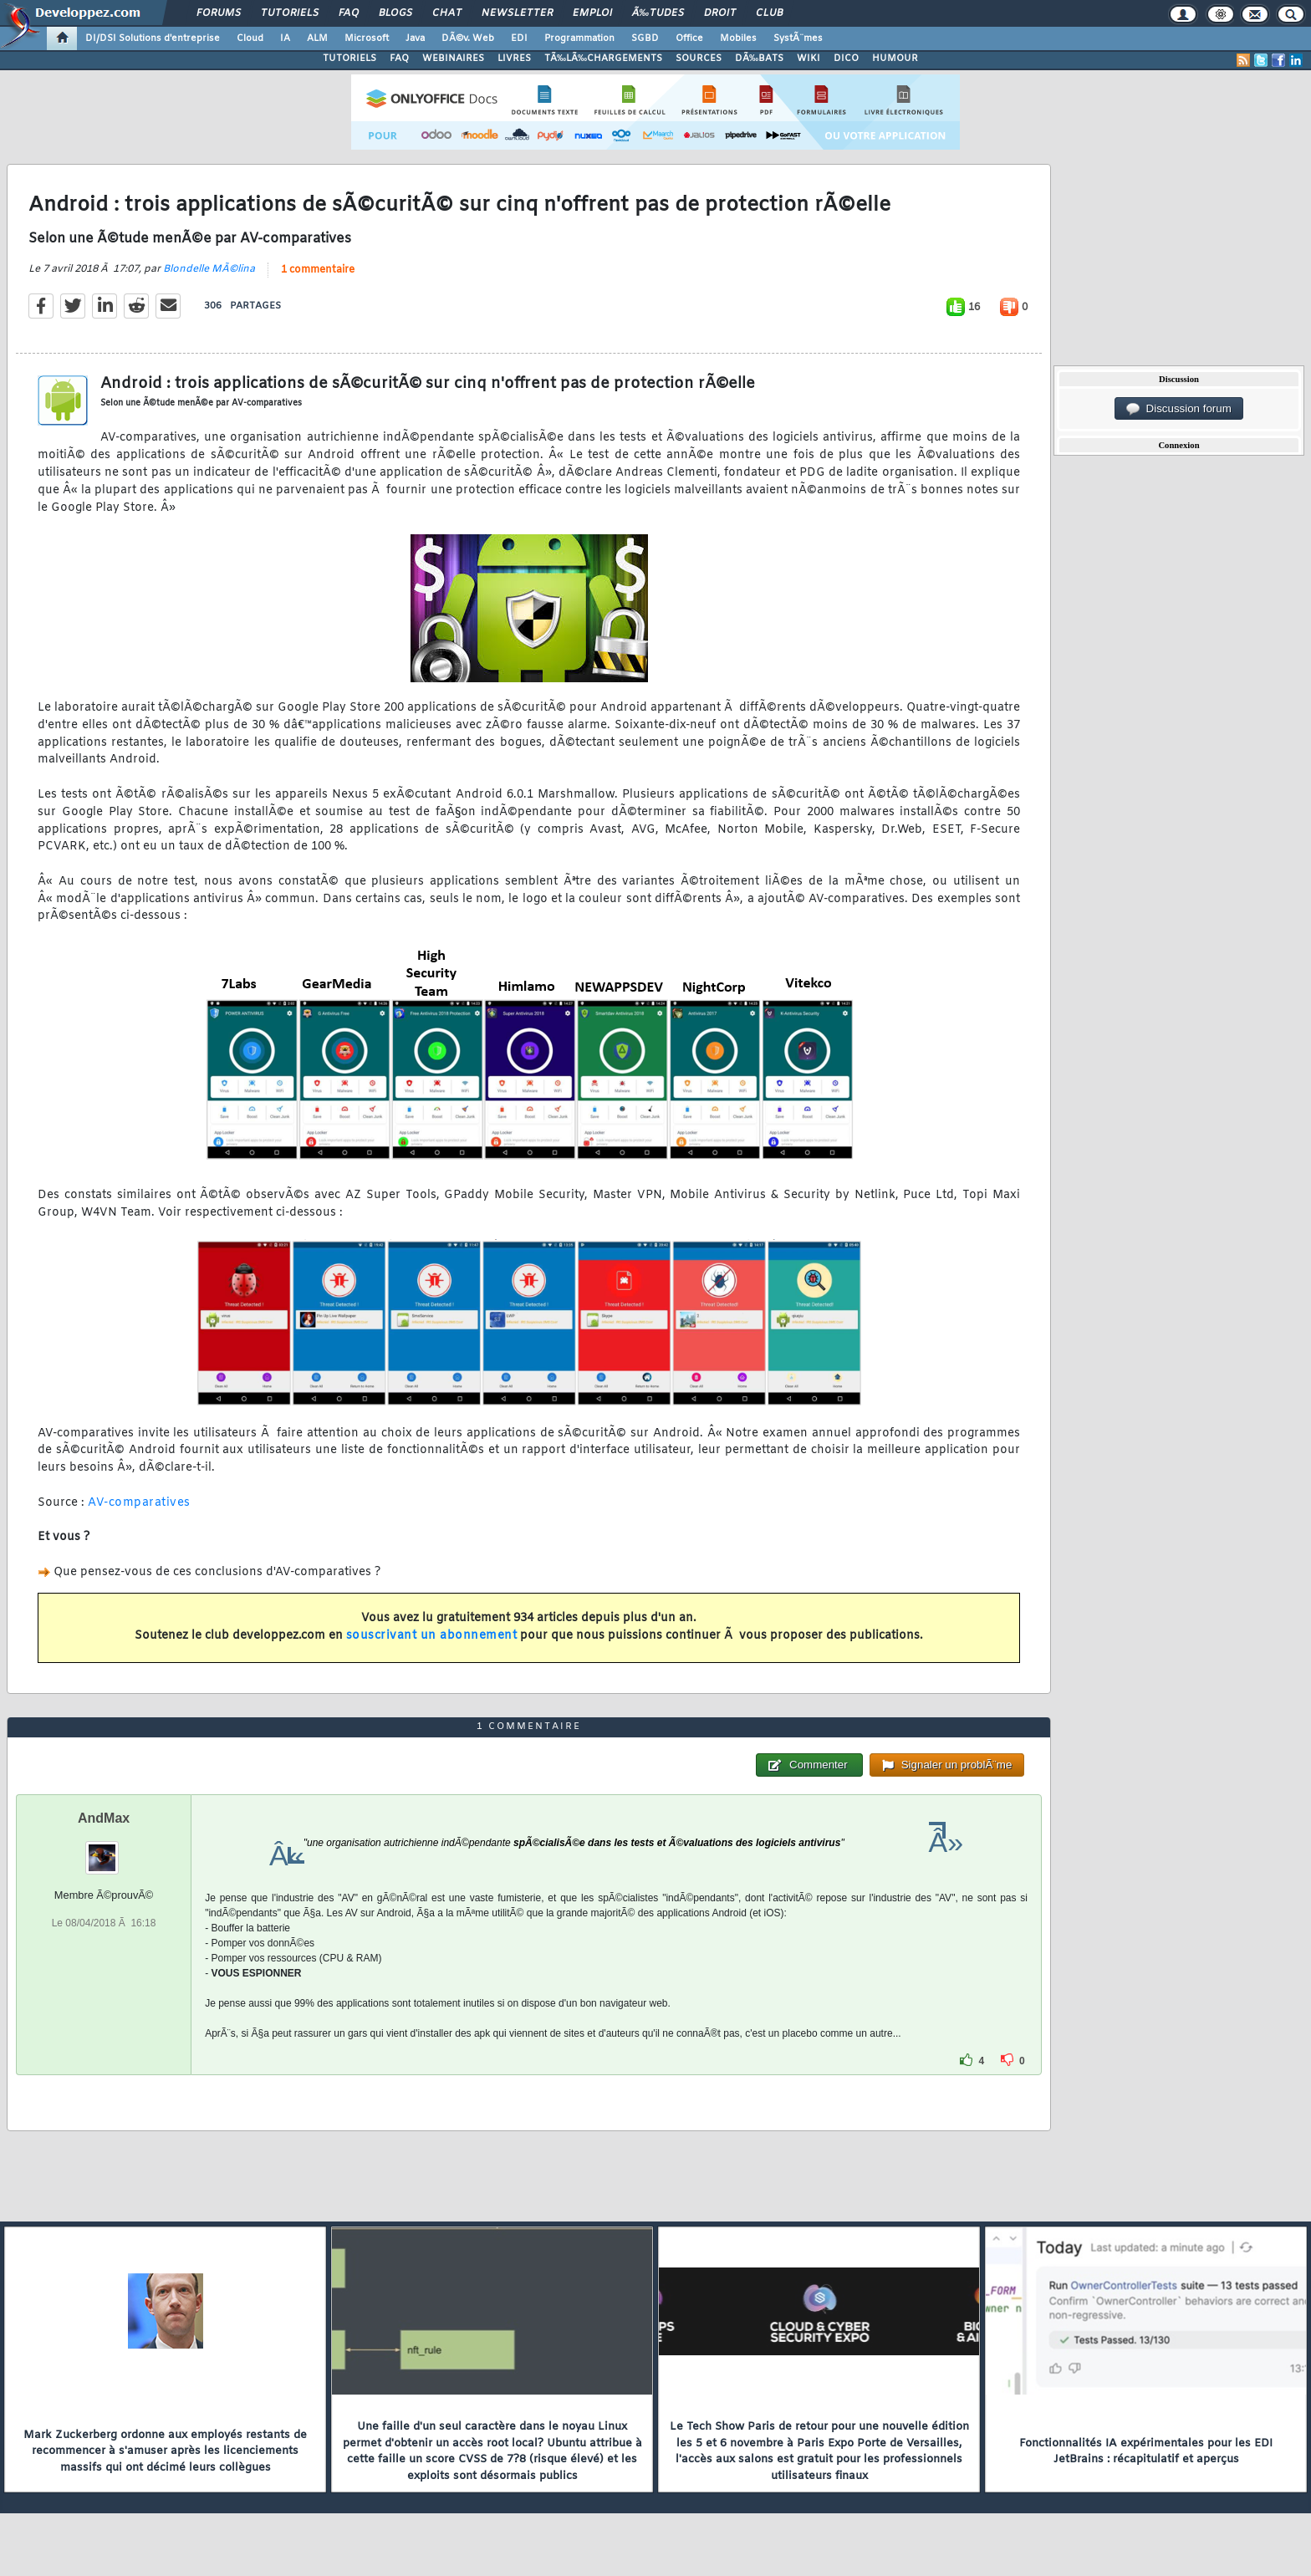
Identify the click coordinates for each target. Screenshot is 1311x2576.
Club (769, 13)
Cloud (250, 38)
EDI (519, 38)
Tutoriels (289, 13)
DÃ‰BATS (759, 58)
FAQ (348, 13)
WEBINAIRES (453, 58)
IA (285, 38)
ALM (317, 38)
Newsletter (517, 13)
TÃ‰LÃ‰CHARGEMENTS (603, 58)
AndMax (104, 1818)
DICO (846, 58)
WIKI (808, 58)
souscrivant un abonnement (432, 1636)
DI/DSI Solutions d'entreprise (152, 38)
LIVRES (514, 58)
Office (689, 38)
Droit (719, 13)
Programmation (579, 38)
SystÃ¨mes (798, 38)
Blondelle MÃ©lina (209, 269)
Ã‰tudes (658, 13)
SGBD (645, 38)
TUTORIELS (349, 58)
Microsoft (366, 38)
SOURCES (699, 58)
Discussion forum (1179, 409)
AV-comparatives (139, 1503)
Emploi (592, 13)
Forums (218, 13)
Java (415, 38)
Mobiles (738, 38)
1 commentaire (318, 270)
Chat (447, 13)
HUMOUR (895, 58)
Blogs (395, 13)
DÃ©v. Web (467, 38)
